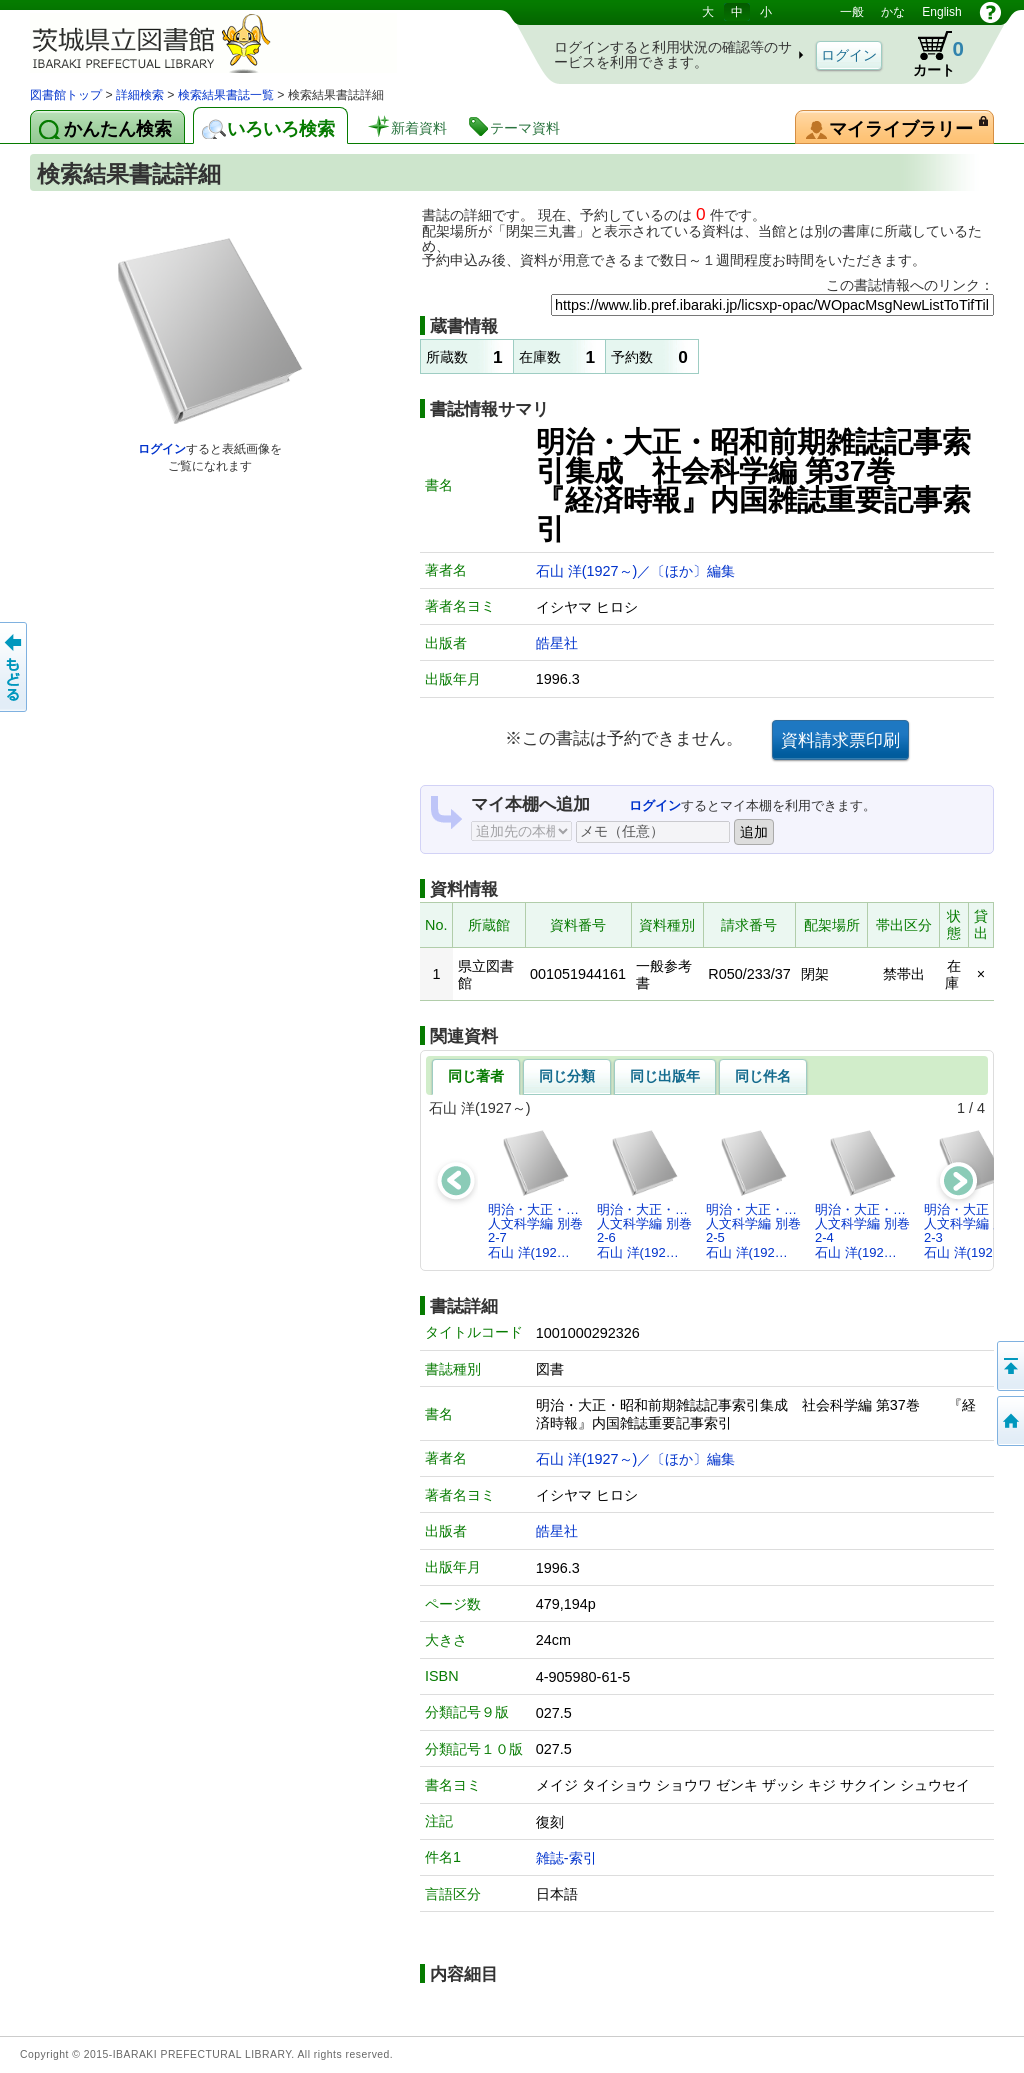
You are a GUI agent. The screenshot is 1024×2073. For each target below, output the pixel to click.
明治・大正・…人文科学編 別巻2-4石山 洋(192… (862, 1194)
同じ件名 (763, 1076)
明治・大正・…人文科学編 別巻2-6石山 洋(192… (644, 1194)
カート (929, 54)
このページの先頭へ (1009, 1366)
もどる (15, 667)
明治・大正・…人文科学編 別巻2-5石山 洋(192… (753, 1194)
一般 (852, 12)
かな (893, 12)
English (941, 12)
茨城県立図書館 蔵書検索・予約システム (240, 42)
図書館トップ (66, 95)
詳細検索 (140, 95)
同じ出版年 (665, 1076)
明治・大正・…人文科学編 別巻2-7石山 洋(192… (535, 1194)
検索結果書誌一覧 (226, 95)
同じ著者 (476, 1076)
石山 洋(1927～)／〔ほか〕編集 (636, 571)
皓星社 (557, 643)
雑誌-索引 (566, 1858)
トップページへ (1009, 1421)
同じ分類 (567, 1076)
